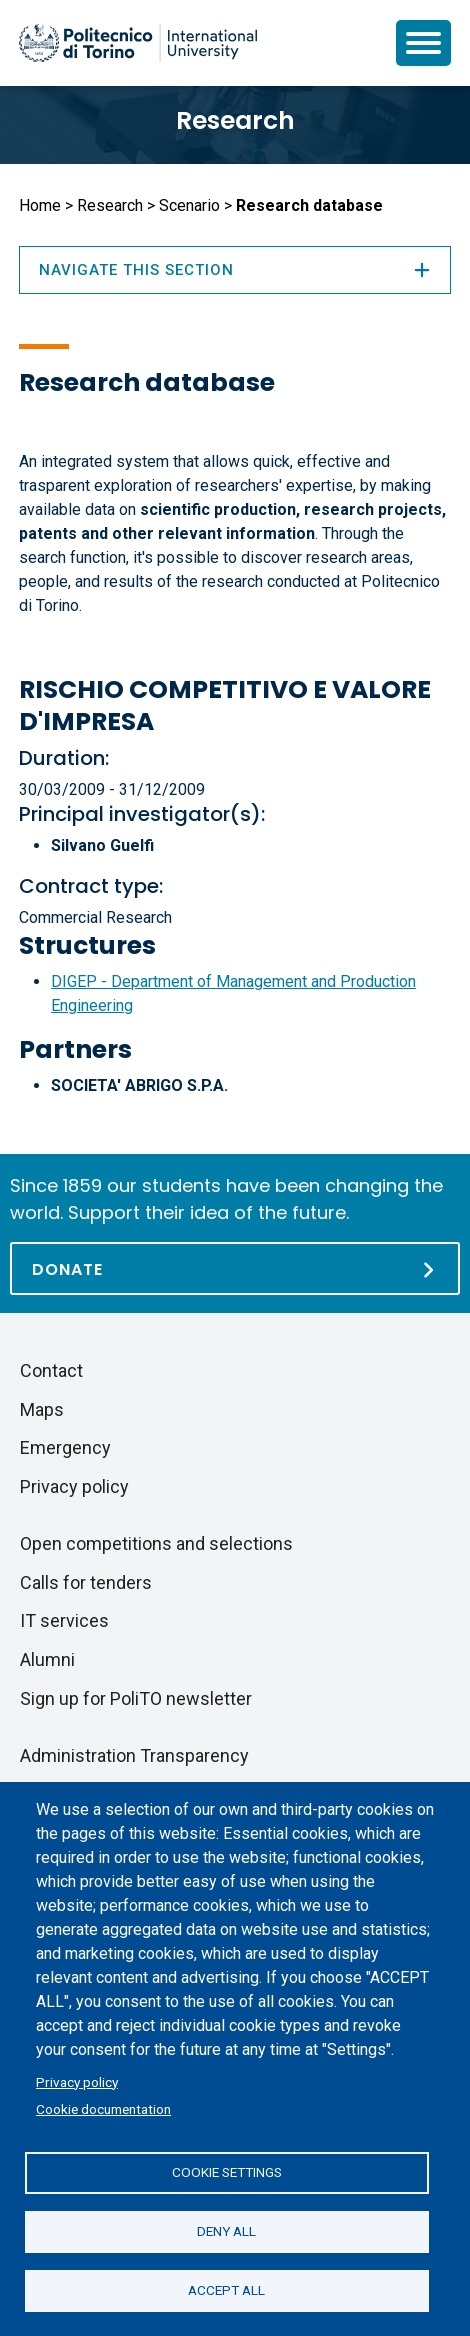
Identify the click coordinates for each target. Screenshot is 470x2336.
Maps (42, 1409)
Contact (51, 1370)
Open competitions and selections (156, 1543)
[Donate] (235, 1268)
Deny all (226, 2231)
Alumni (47, 1659)
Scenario (189, 205)
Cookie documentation (103, 2109)
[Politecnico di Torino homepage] (138, 43)
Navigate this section (235, 270)
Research (235, 120)
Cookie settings (227, 2172)
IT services (64, 1620)
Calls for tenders (86, 1582)
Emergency (65, 1447)
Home (40, 205)
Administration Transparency (134, 1755)
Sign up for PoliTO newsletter (136, 1698)
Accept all (226, 2290)
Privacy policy (77, 2082)
